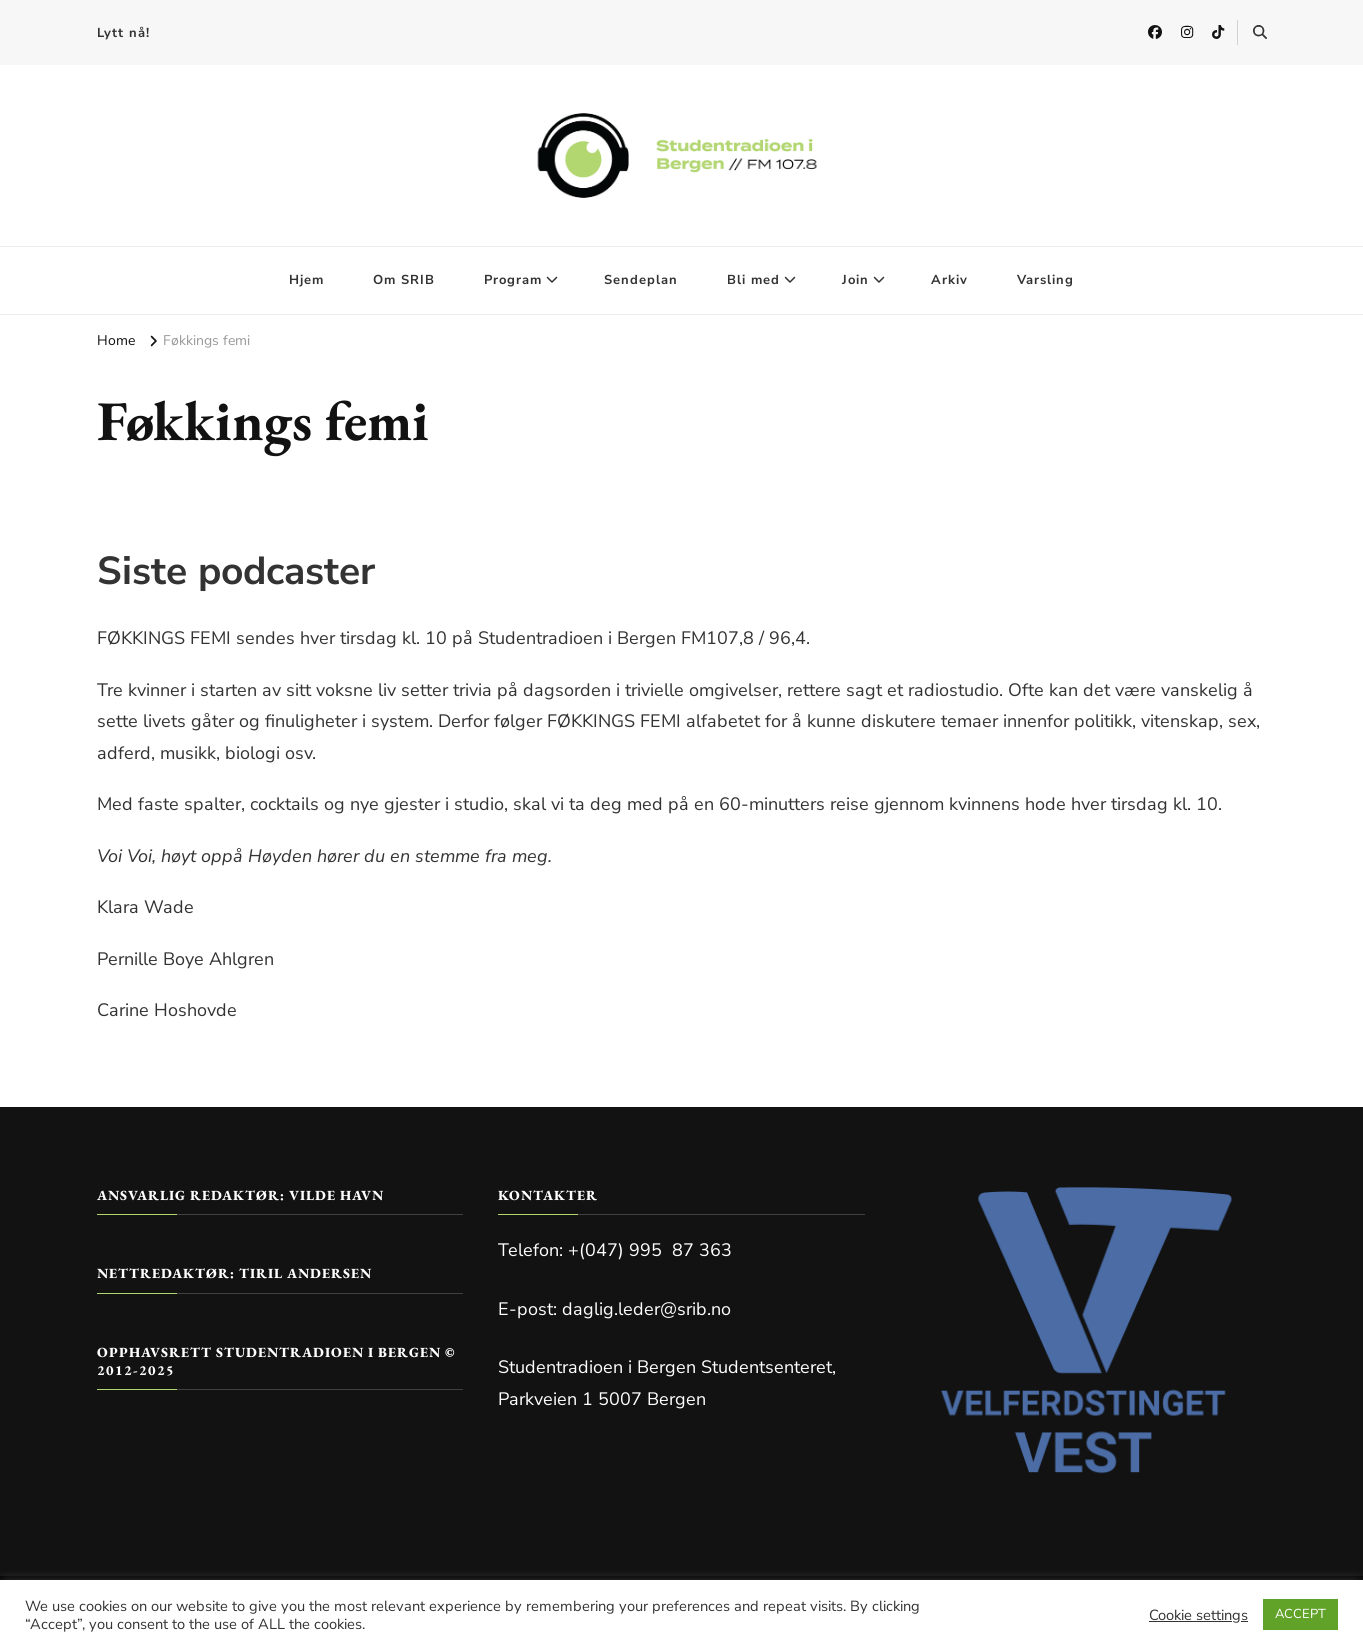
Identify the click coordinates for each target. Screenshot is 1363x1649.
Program (513, 280)
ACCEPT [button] (1300, 1614)
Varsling (1045, 280)
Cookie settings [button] (1198, 1615)
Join (855, 280)
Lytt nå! (123, 33)
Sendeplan (641, 280)
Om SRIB (404, 280)
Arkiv (949, 280)
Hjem (306, 280)
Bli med (753, 280)
